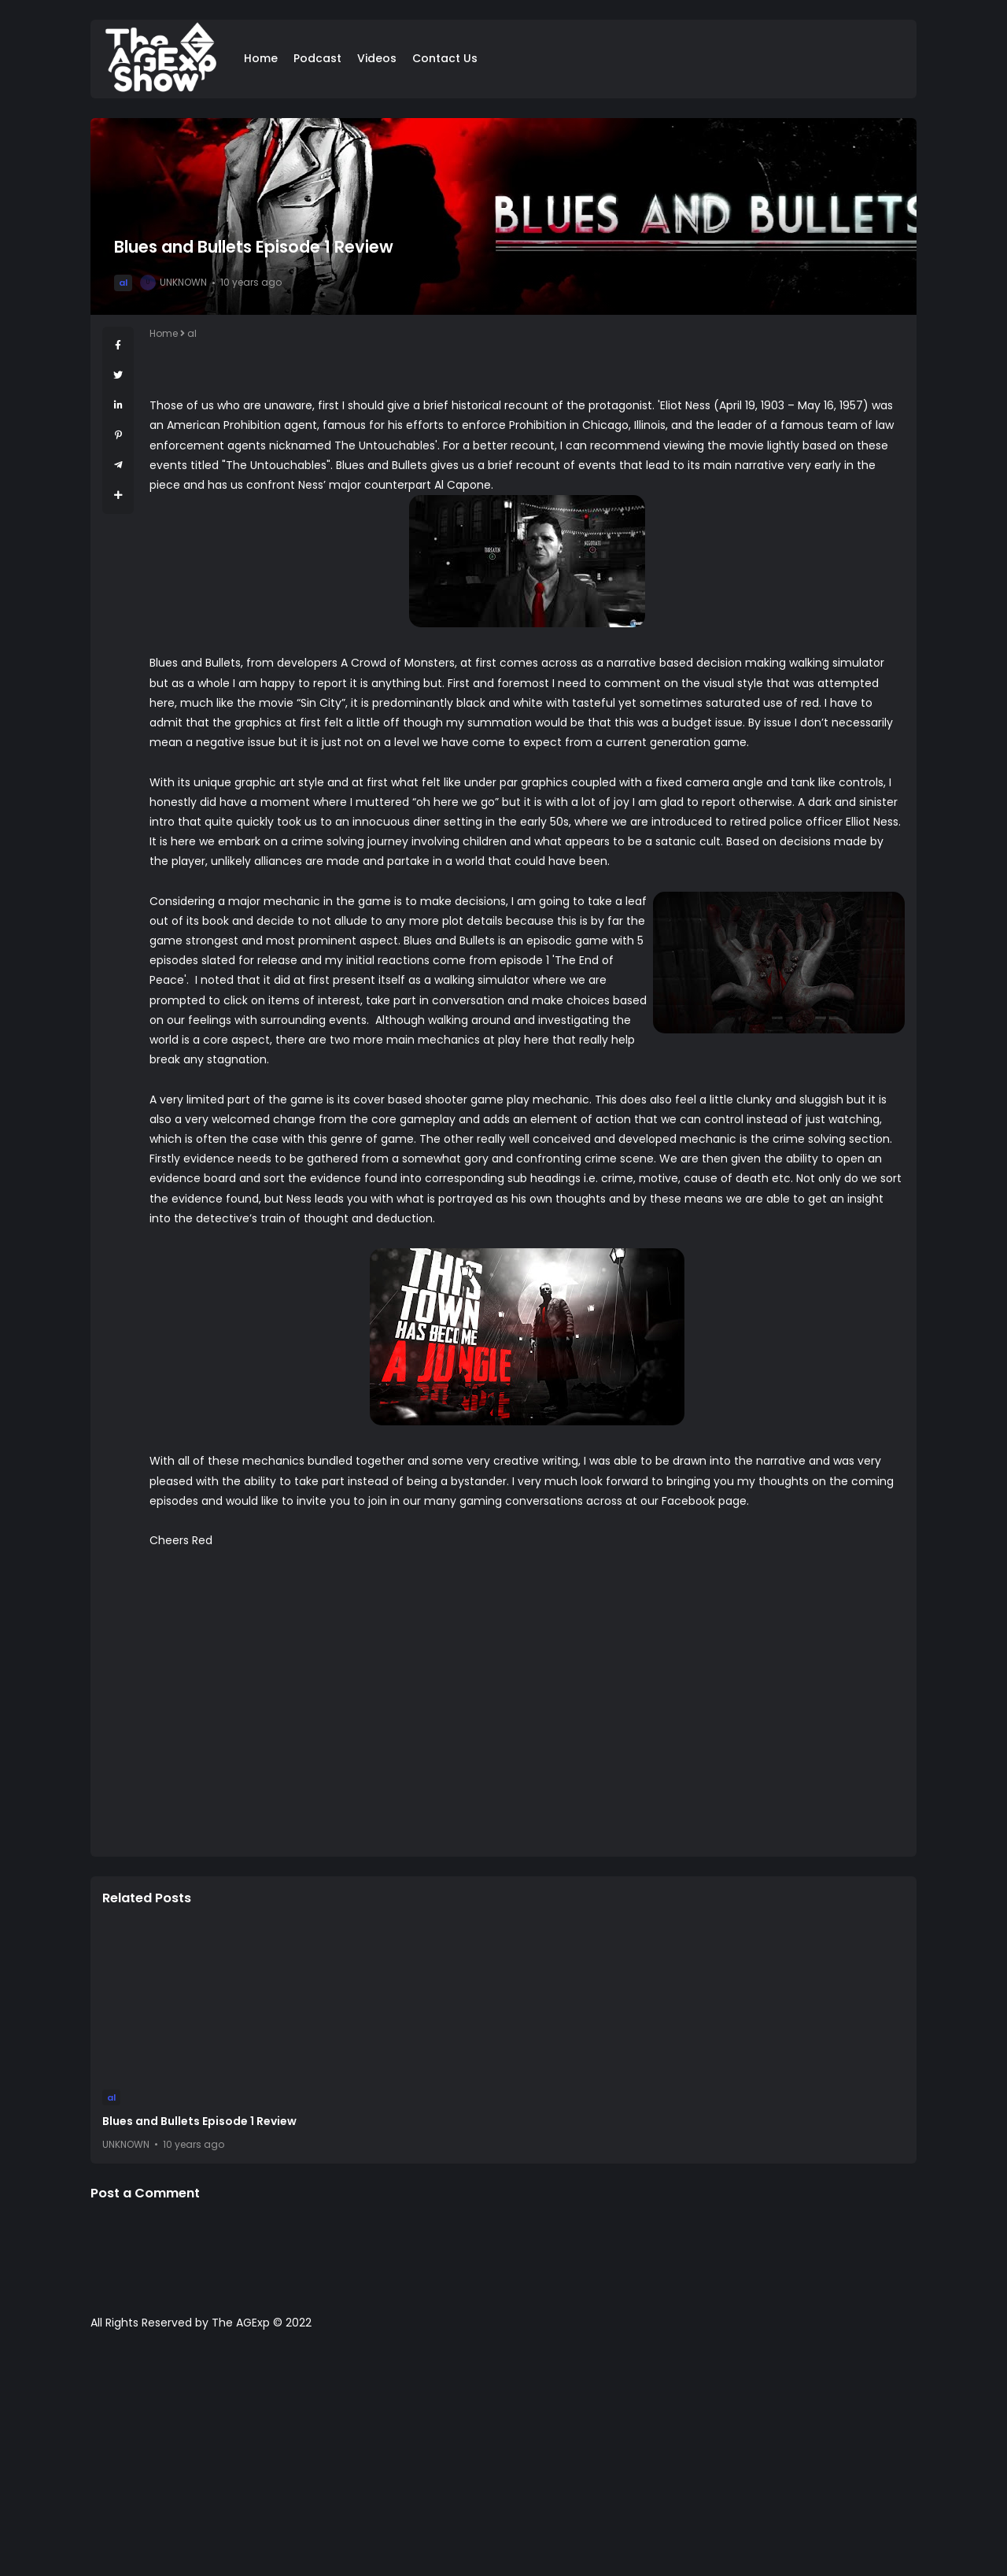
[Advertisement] (503, 2461)
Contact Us (445, 58)
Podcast (317, 58)
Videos (377, 58)
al (123, 282)
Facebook (688, 1501)
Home (261, 58)
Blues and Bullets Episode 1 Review (199, 2121)
